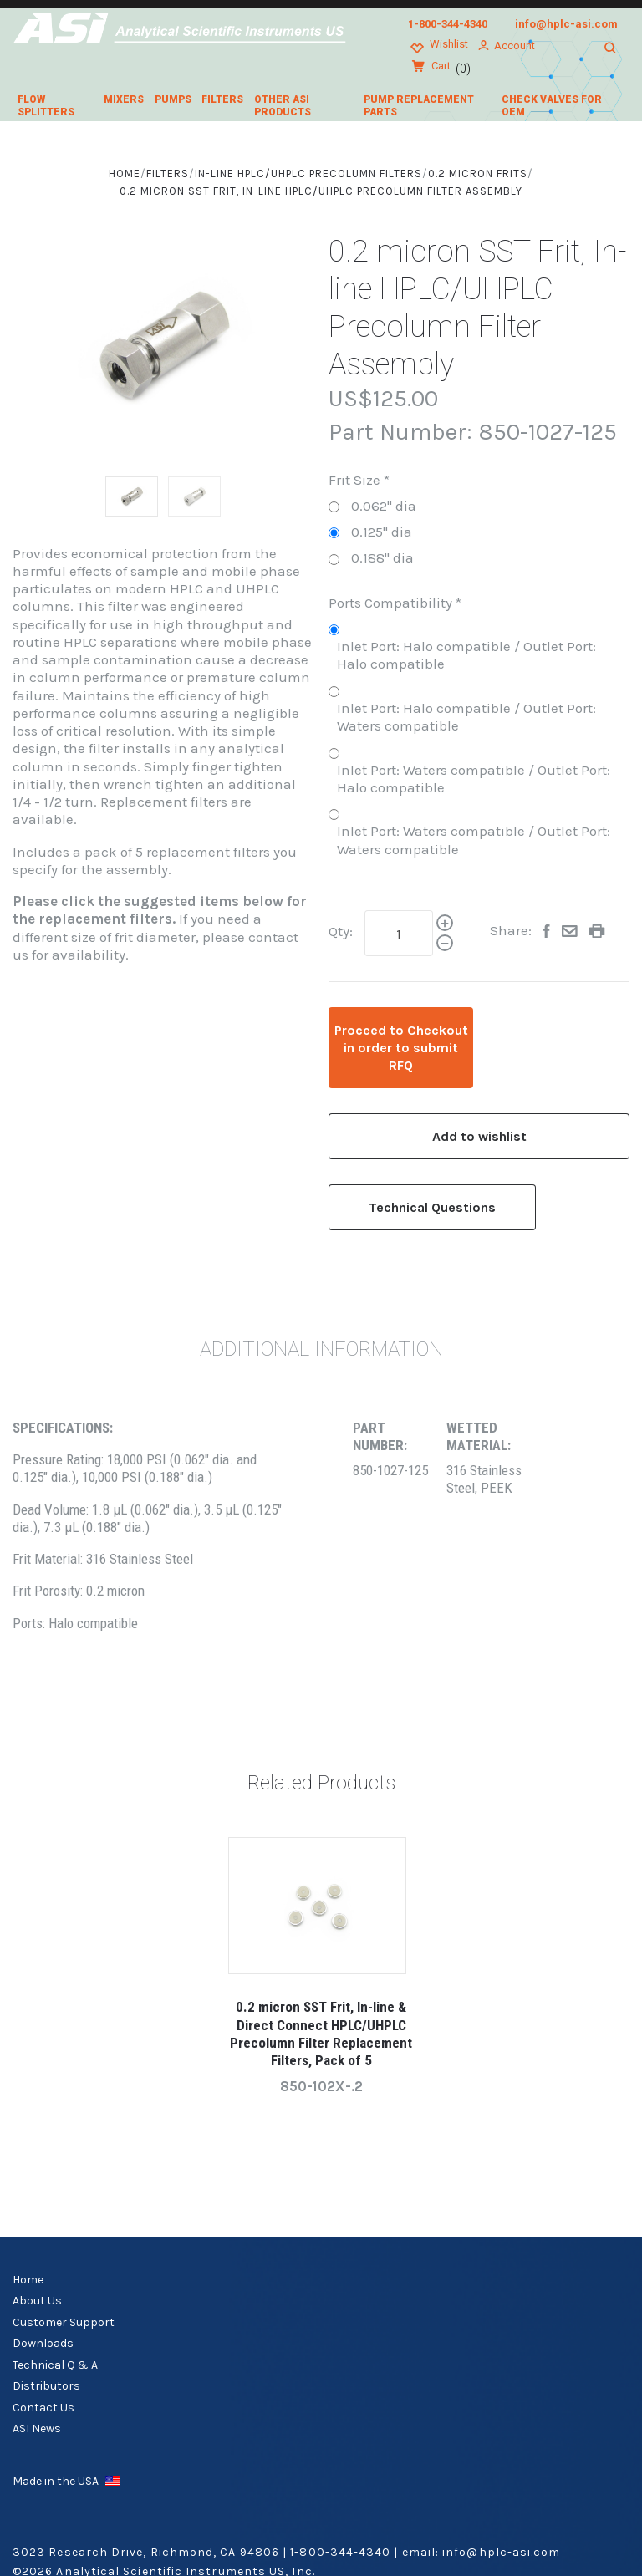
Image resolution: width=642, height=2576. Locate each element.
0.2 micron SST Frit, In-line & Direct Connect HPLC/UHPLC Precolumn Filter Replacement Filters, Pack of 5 (321, 2033)
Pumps (173, 99)
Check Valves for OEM (552, 106)
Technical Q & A (55, 2365)
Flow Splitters (46, 106)
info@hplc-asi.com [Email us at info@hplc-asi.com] (566, 24)
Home (28, 2280)
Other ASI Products (282, 106)
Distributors (46, 2386)
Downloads (43, 2343)
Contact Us (43, 2407)
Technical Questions (432, 1207)
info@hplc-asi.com (501, 2552)
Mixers (124, 99)
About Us (37, 2300)
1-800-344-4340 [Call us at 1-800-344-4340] (447, 24)
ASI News (37, 2428)
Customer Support (64, 2322)
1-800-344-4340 (340, 2552)
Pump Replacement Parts (419, 106)
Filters (222, 99)
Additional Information (321, 1349)
